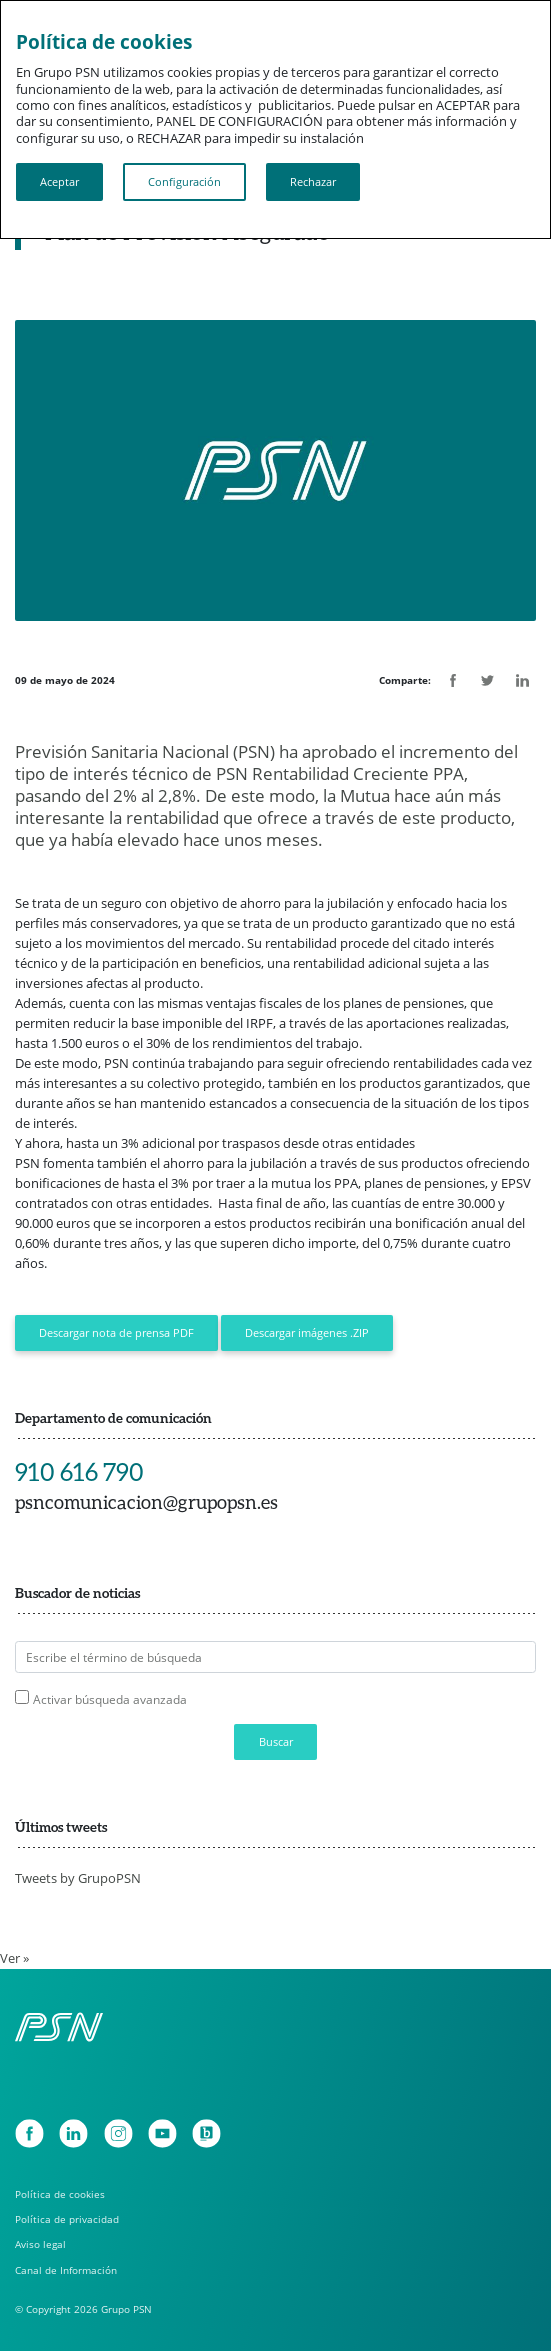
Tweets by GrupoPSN (78, 1878)
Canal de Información (66, 2270)
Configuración (184, 181)
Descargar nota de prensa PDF (116, 1332)
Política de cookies (60, 2194)
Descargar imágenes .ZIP (307, 1332)
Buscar (276, 1741)
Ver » (14, 1958)
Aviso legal (40, 2244)
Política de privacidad (67, 2219)
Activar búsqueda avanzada (110, 1699)
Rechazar (313, 181)
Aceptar (59, 181)
